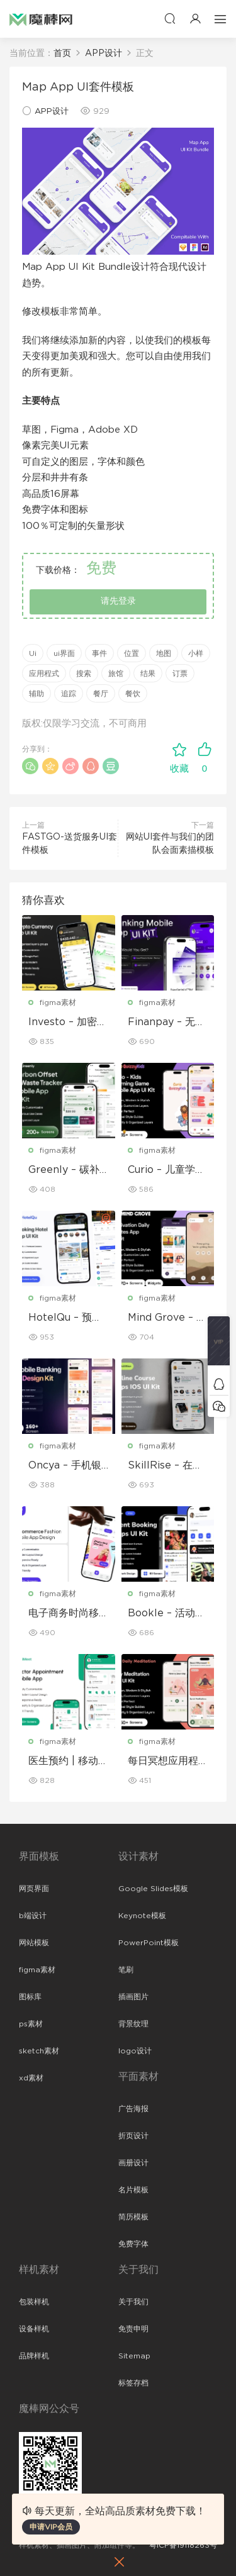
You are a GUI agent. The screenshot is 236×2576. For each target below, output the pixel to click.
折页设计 (133, 2136)
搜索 (83, 673)
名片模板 (133, 2190)
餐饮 (132, 693)
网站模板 (34, 1942)
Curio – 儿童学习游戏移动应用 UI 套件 (166, 1170)
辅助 (36, 693)
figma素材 (58, 1002)
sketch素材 (39, 2051)
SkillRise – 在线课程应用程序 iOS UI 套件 (165, 1466)
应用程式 (44, 673)
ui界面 (64, 653)
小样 (195, 653)
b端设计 (33, 1915)
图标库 (30, 1997)
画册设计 (133, 2163)
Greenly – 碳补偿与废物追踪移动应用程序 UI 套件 (67, 1170)
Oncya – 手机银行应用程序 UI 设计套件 (67, 1466)
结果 (147, 673)
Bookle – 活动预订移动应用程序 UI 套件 (166, 1613)
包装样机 (34, 2302)
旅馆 (115, 673)
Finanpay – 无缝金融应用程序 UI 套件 (166, 1022)
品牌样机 (34, 2356)
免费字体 (133, 2244)
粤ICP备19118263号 (183, 2545)
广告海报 (133, 2108)
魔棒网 (40, 19)
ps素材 (31, 2024)
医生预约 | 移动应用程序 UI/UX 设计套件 (68, 1761)
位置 (131, 653)
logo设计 (135, 2051)
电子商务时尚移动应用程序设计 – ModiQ (67, 1613)
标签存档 (133, 2383)
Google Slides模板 (153, 1888)
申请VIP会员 (51, 2527)
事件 (99, 653)
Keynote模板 (142, 1915)
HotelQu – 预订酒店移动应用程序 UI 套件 (65, 1318)
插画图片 (133, 1997)
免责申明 (133, 2329)
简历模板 (133, 2217)
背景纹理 (133, 2024)
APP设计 (52, 112)
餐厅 (100, 693)
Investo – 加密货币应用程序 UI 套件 (67, 1022)
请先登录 (118, 601)
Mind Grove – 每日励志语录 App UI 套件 (167, 1318)
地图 (163, 653)
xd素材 (31, 2078)
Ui (33, 653)
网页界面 (34, 1888)
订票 (180, 673)
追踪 (68, 693)
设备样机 (34, 2329)
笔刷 (125, 1970)
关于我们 (133, 2302)
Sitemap (134, 2356)
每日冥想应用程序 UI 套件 (163, 1761)
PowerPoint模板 (148, 1942)
